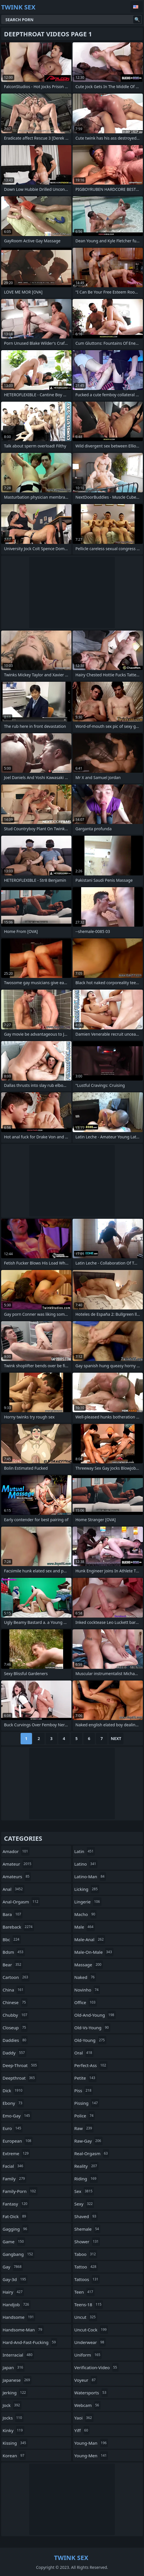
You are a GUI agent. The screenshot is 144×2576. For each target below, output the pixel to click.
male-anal (89, 1939)
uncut (85, 2317)
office (85, 2002)
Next (116, 1738)
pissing (86, 2103)
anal (13, 1889)
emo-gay (17, 2115)
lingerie (87, 1901)
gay (13, 2266)
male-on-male (93, 1952)
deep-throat (20, 2065)
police (84, 2115)
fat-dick (15, 2216)
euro (13, 2128)
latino (85, 1864)
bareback (18, 1927)
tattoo (86, 2266)
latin (84, 1851)
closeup (15, 2027)
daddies (15, 2040)
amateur (18, 1864)
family (14, 2178)
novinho (87, 1989)
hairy (13, 2292)
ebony (13, 2103)
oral (83, 2052)
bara (13, 1914)
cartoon (16, 1977)
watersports (91, 2392)
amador (16, 1851)
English (136, 7)
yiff (81, 2430)
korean (14, 2455)
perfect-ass (90, 2065)
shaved (86, 2216)
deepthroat (19, 2078)
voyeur (85, 2380)
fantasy (16, 2203)
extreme (16, 2153)
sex (84, 2191)
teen (84, 2292)
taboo (85, 2254)
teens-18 (88, 2304)
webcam (87, 2405)
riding (86, 2178)
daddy (14, 2052)
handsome (19, 2317)
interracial (18, 2355)
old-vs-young (92, 2027)
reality (86, 2166)
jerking (15, 2392)
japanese (17, 2380)
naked (85, 1977)
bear (13, 1964)
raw (83, 2128)
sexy (84, 2203)
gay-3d (15, 2279)
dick (13, 2090)
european (18, 2141)
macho (85, 1914)
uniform (88, 2355)
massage (88, 1964)
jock (12, 2405)
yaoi (83, 2417)
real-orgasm (91, 2153)
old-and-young (95, 2015)
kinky (13, 2430)
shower (87, 2241)
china (14, 1989)
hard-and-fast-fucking (30, 2342)
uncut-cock (91, 2329)
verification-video (96, 2367)
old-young (90, 2040)
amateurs (17, 1876)
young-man (91, 2443)
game (14, 2241)
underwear (90, 2342)
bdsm (14, 1952)
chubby (16, 2015)
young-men (91, 2455)
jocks (13, 2417)
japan (14, 2367)
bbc (12, 1939)
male (84, 1927)
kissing (15, 2443)
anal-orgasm (21, 1901)
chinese (15, 2002)
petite (85, 2078)
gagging (16, 2229)
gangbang (18, 2254)
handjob (17, 2304)
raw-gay (88, 2141)
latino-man (90, 1876)
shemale (87, 2229)
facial (14, 2166)
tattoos (87, 2279)
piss (83, 2090)
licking (86, 1889)
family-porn (20, 2191)
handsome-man (23, 2329)
